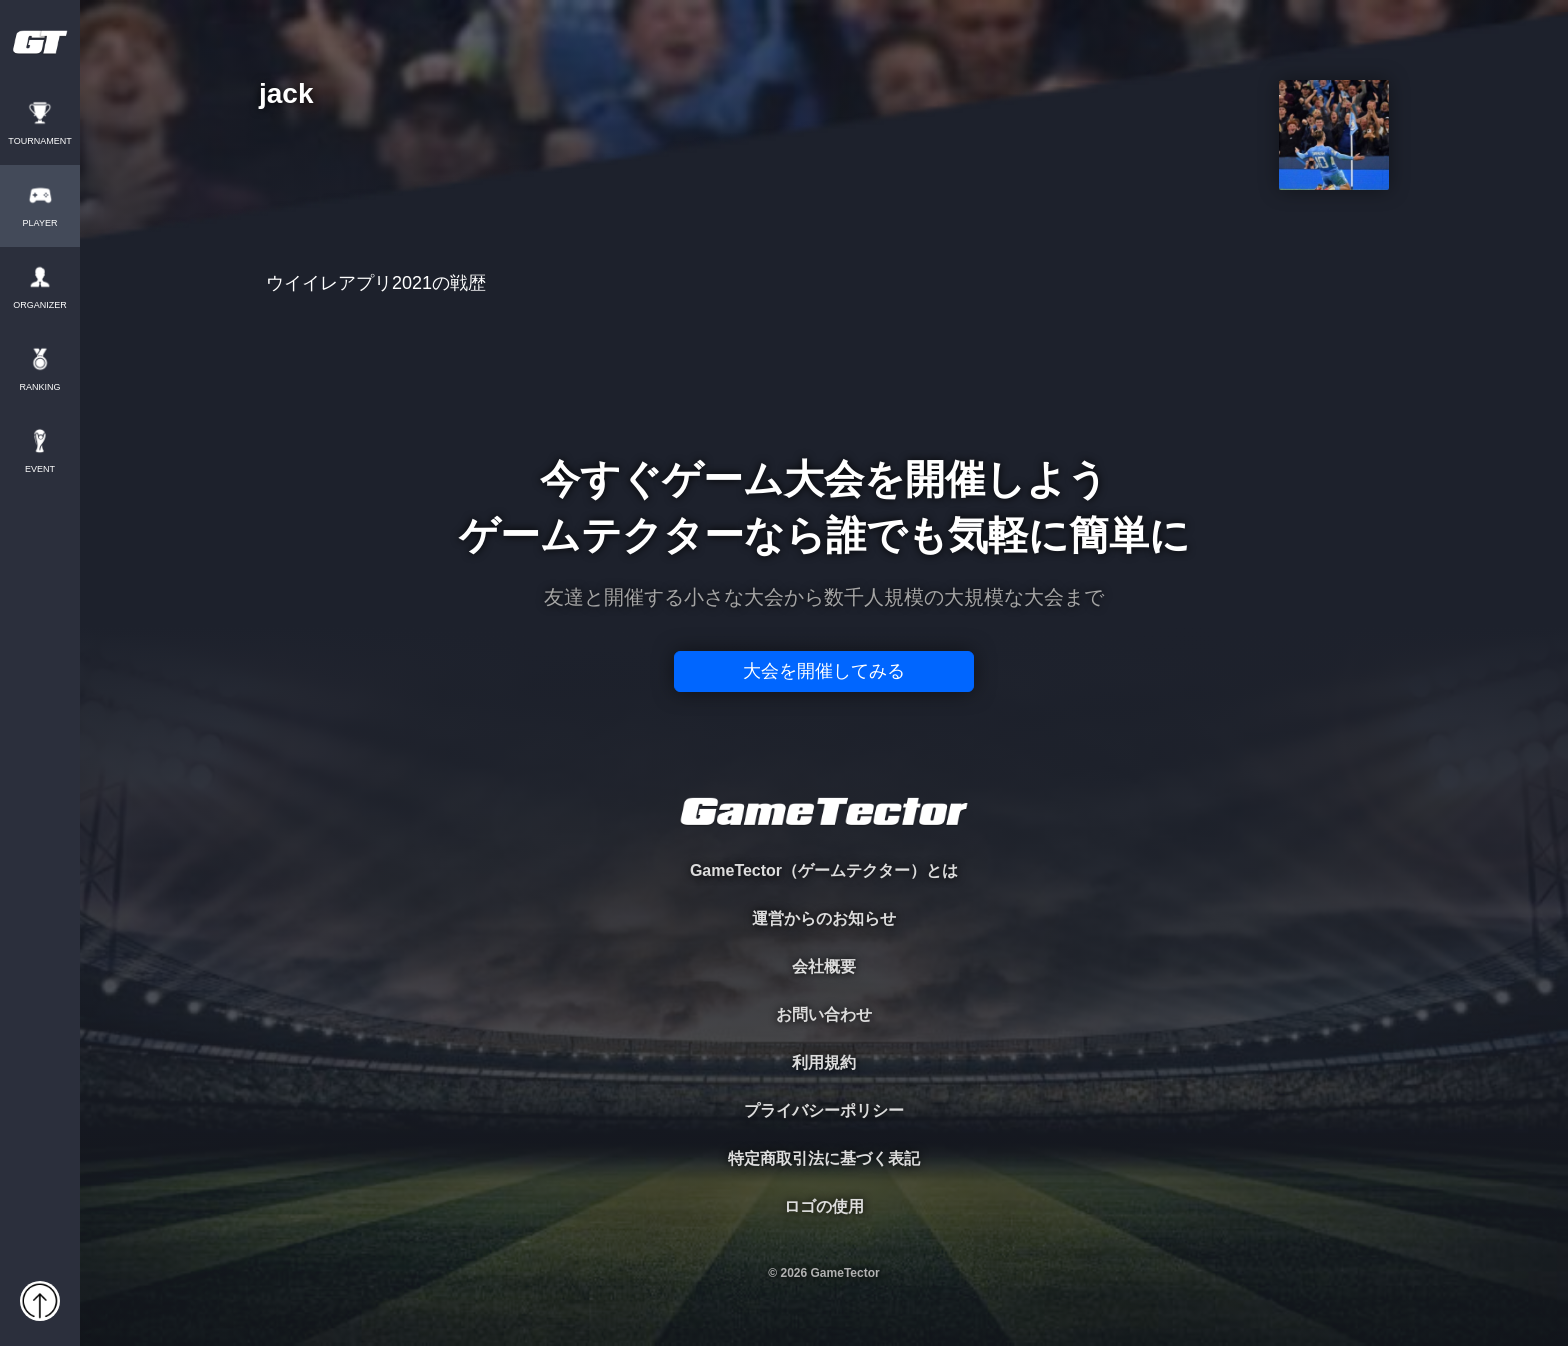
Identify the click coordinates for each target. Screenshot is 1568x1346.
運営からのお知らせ (824, 918)
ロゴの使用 (824, 1206)
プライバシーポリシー (824, 1110)
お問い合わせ (824, 1014)
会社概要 (824, 966)
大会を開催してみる (824, 671)
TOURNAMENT (39, 141)
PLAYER (40, 223)
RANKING (39, 387)
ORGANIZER (40, 305)
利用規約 (824, 1062)
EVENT (40, 469)
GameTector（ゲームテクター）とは (824, 870)
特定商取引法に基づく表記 (824, 1158)
